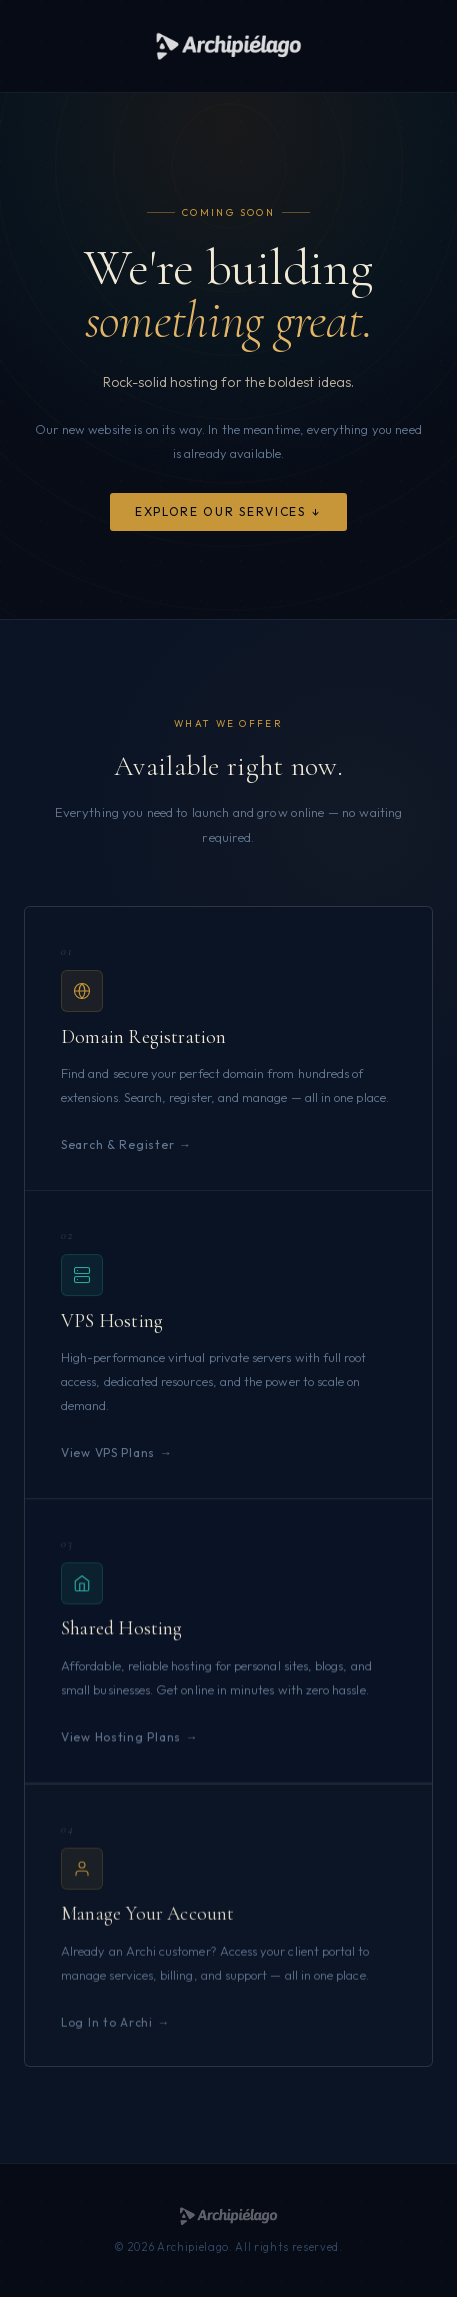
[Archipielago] (228, 46)
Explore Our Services (220, 512)
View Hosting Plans (121, 1746)
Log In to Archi (107, 2037)
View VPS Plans (108, 1457)
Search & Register (117, 1147)
